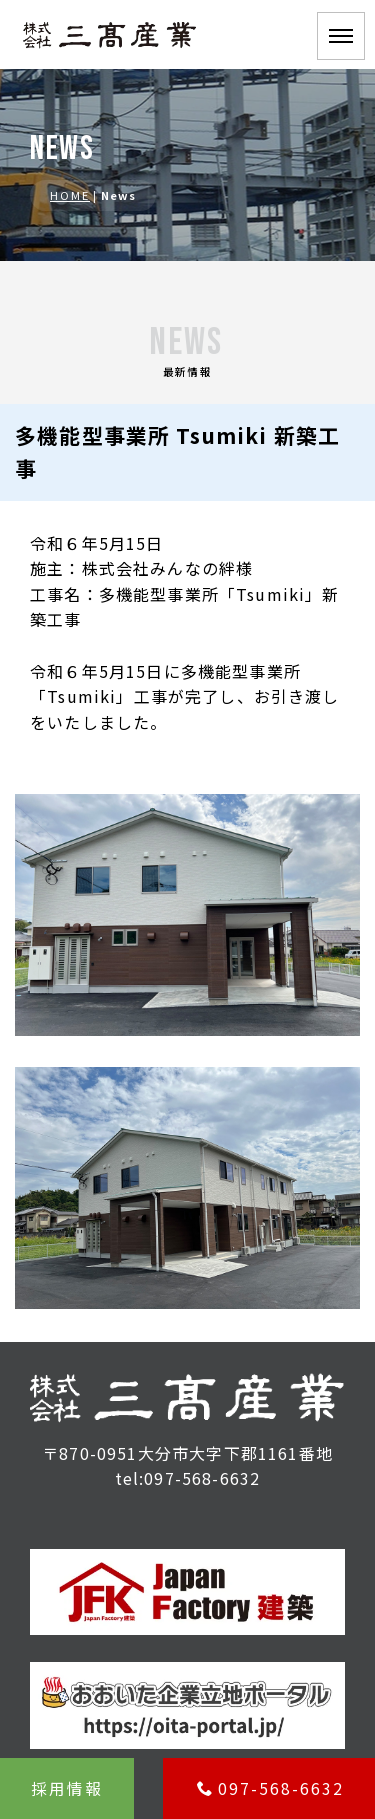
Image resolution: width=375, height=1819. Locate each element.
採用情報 (67, 1788)
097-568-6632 (270, 1788)
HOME (70, 195)
